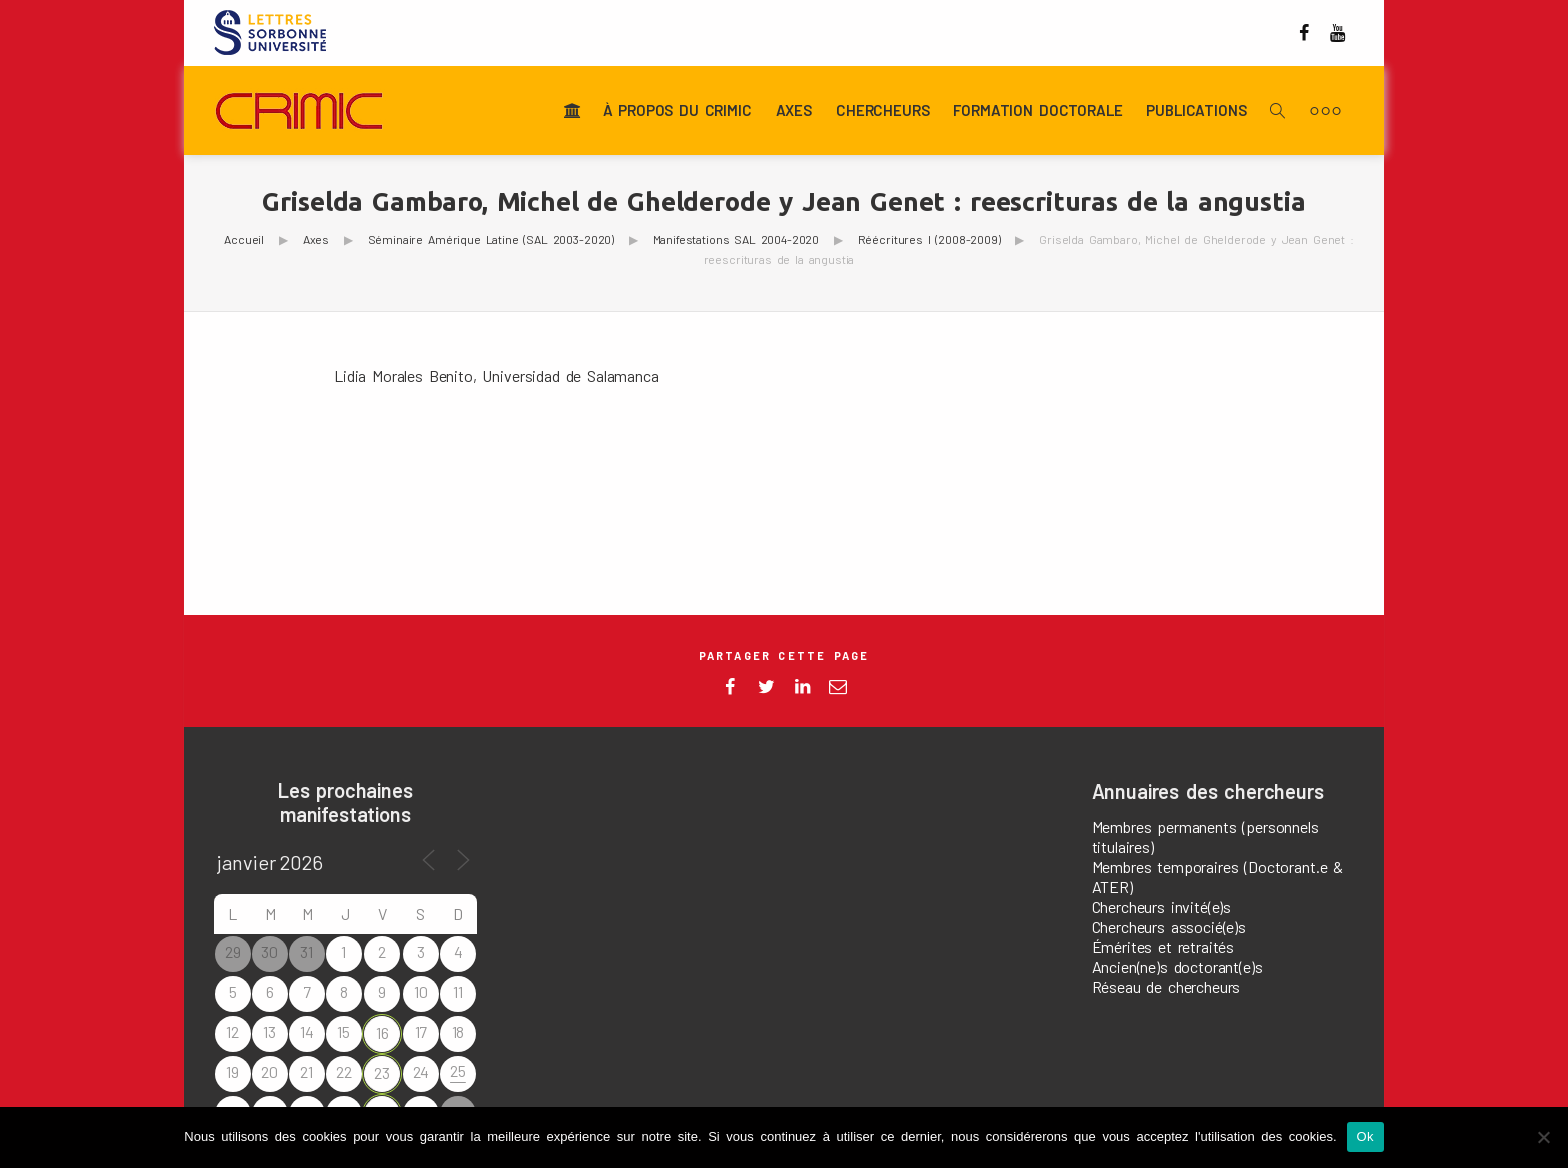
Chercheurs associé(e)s (1169, 926)
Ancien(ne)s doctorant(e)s (1177, 966)
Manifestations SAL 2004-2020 (736, 239)
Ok (1365, 1136)
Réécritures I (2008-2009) (929, 239)
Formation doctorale (1037, 111)
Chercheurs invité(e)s (1162, 906)
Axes (794, 111)
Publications (1196, 111)
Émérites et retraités (1163, 946)
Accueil (244, 239)
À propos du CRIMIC (677, 111)
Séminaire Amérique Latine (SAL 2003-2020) (491, 239)
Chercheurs (882, 111)
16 (382, 1032)
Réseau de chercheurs (1166, 986)
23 (382, 1072)
